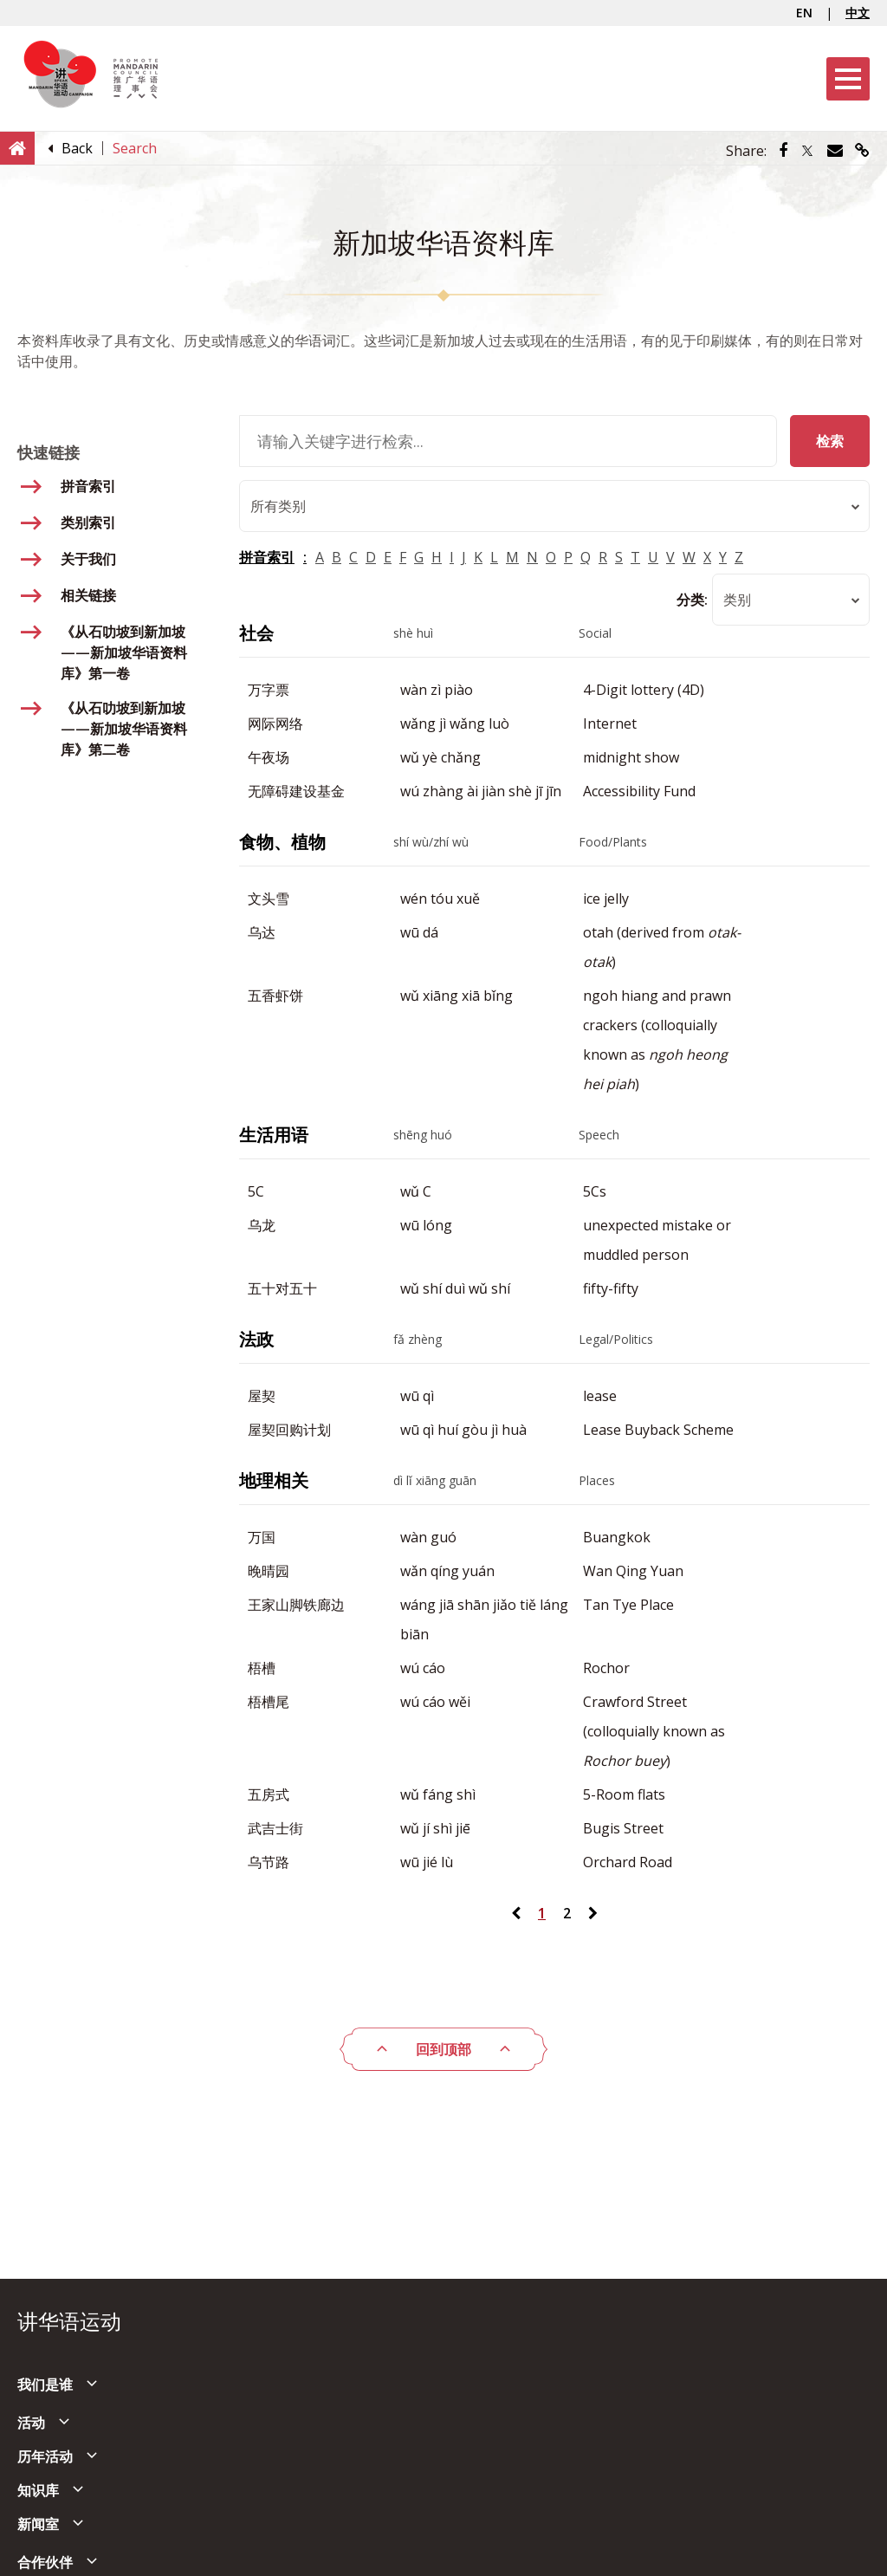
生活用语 (273, 1134)
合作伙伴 (45, 2562)
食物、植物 (282, 841)
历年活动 (45, 2456)
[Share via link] (862, 150)
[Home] (17, 147)
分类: (692, 599)
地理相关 (273, 1480)
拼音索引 (267, 557)
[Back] (77, 148)
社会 (256, 633)
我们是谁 (45, 2384)
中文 (857, 12)
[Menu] (848, 79)
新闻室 (38, 2524)
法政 (256, 1339)
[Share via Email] (835, 150)
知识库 (38, 2490)
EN (804, 12)
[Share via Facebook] (783, 150)
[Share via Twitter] (807, 150)
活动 (31, 2422)
